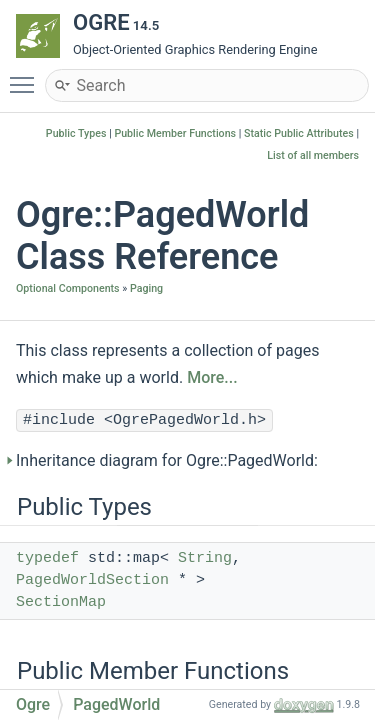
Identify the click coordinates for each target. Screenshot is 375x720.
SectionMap (61, 602)
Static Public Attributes (299, 133)
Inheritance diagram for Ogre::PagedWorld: (167, 460)
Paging (146, 288)
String (205, 558)
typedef (47, 558)
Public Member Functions (175, 133)
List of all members (313, 155)
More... (212, 377)
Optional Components (68, 288)
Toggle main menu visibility (27, 76)
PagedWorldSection (92, 580)
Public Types (76, 133)
